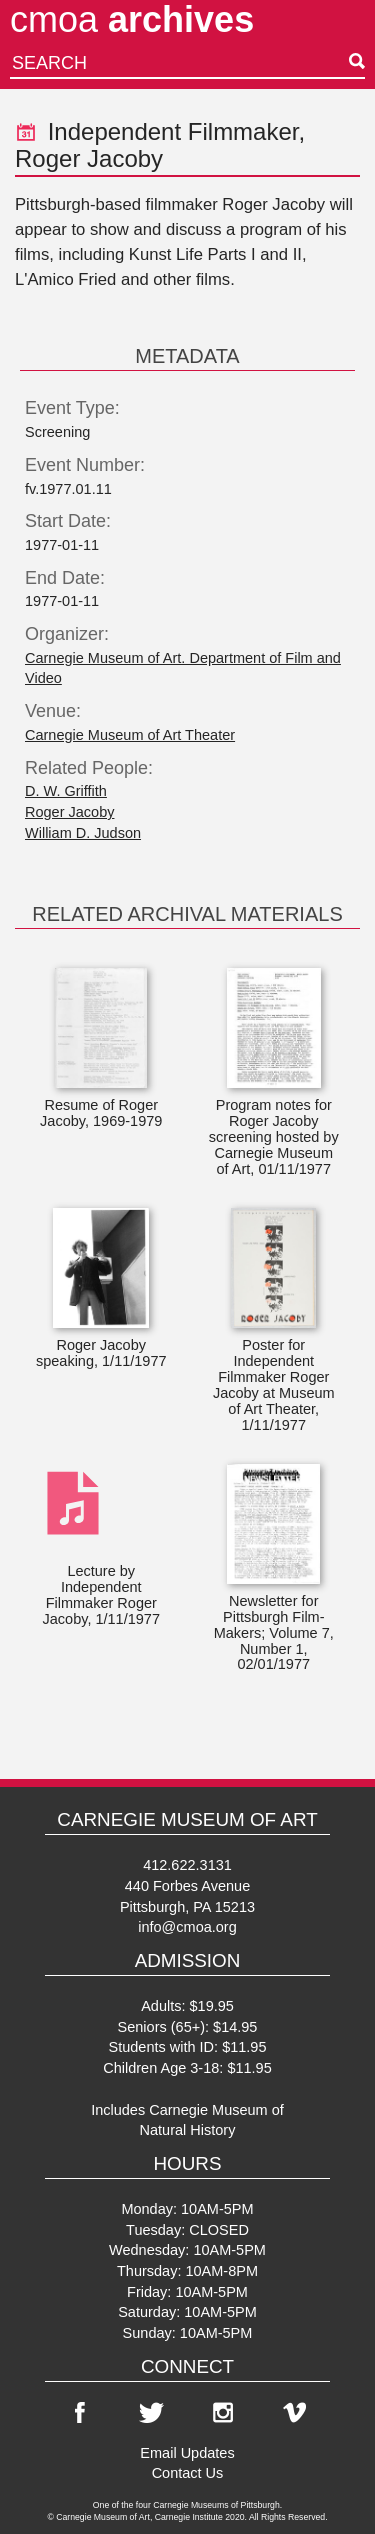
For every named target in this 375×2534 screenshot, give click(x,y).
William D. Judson (83, 833)
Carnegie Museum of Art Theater (130, 735)
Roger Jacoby (69, 812)
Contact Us (188, 2473)
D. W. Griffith (66, 791)
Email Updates (187, 2453)
